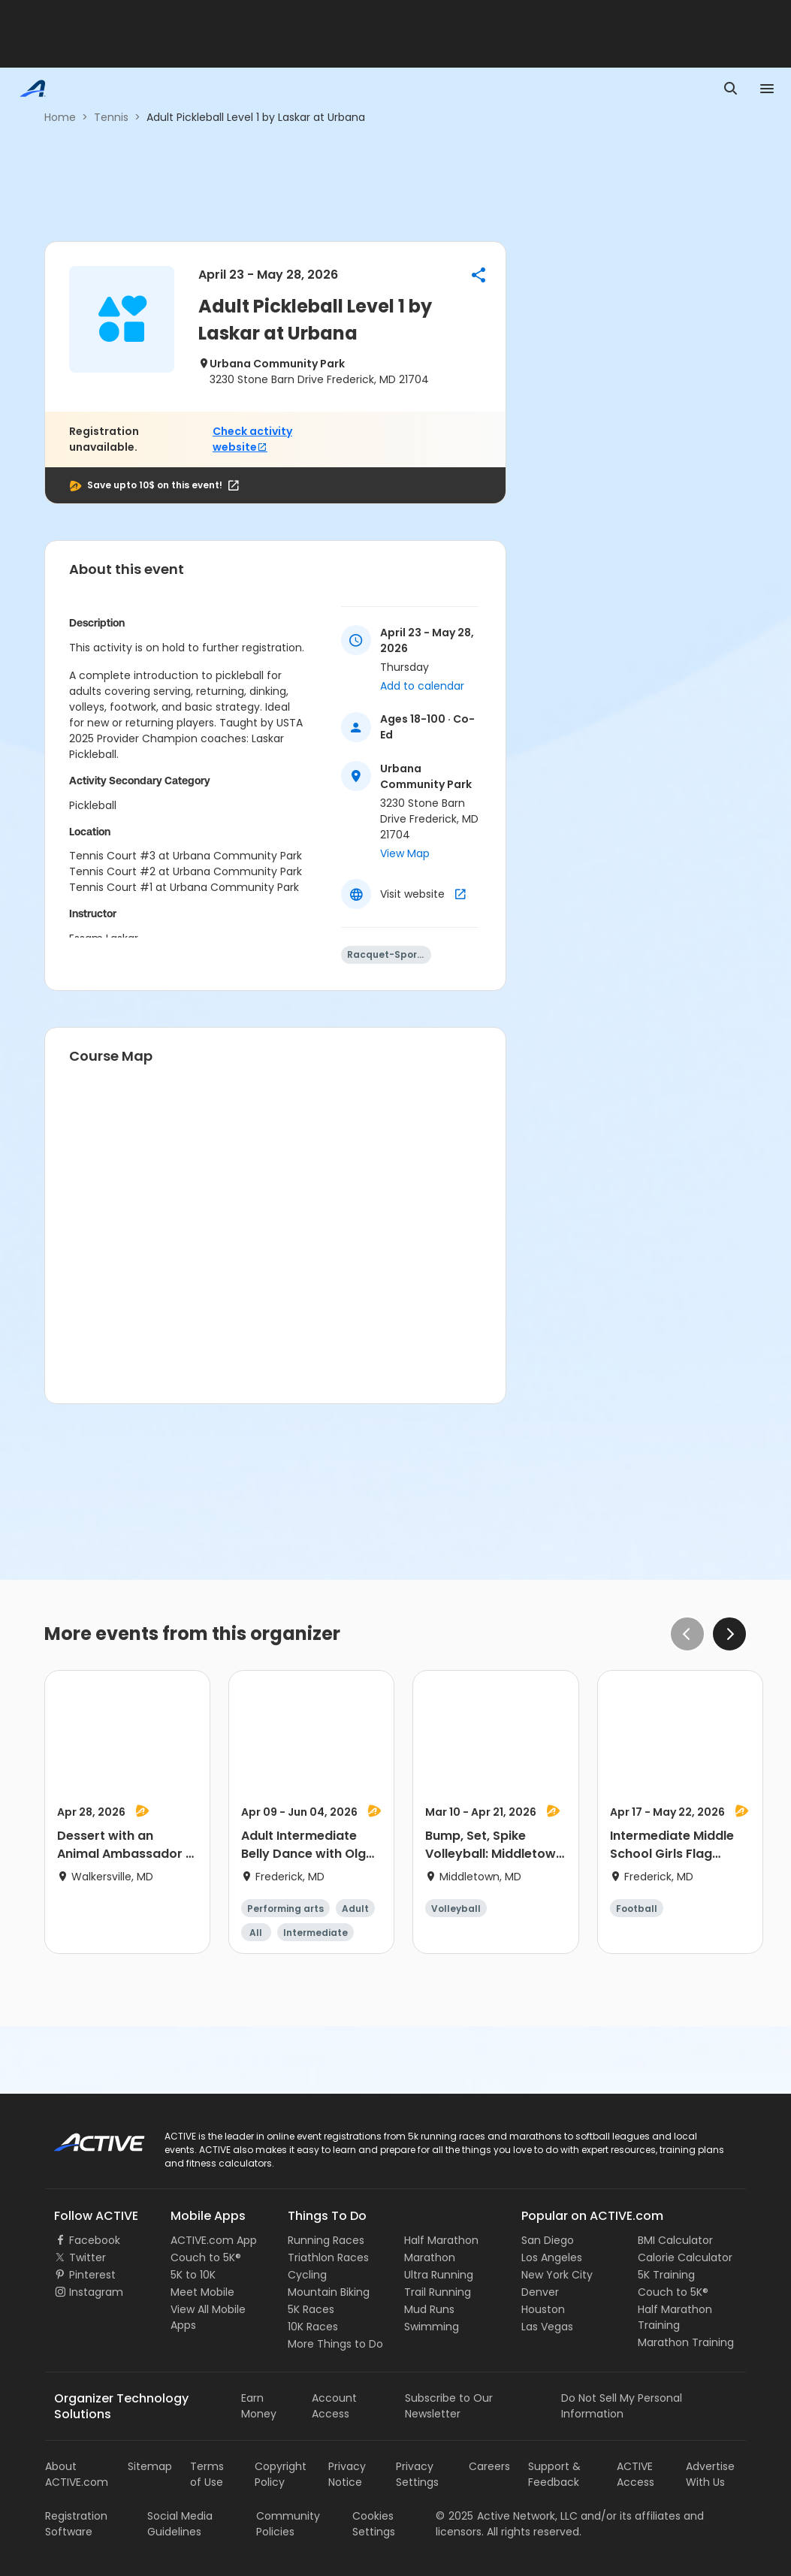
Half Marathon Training (675, 2317)
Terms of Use (207, 2474)
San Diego (547, 2240)
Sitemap (150, 2466)
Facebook (94, 2240)
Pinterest (92, 2274)
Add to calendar (422, 685)
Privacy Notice (347, 2474)
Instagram (96, 2292)
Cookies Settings (373, 2523)
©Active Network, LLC (507, 2515)
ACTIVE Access (635, 2474)
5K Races (311, 2309)
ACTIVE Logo (86, 2137)
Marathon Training (686, 2342)
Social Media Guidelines (180, 2523)
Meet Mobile (202, 2292)
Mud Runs (429, 2309)
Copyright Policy (280, 2474)
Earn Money (258, 2405)
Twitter (87, 2257)
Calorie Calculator (685, 2257)
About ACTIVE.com (76, 2474)
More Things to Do (335, 2343)
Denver (540, 2292)
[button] (478, 275)
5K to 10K (193, 2274)
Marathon (429, 2257)
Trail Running (437, 2292)
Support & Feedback (554, 2474)
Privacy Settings (417, 2474)
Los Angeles (551, 2257)
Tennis (111, 117)
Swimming (431, 2326)
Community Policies (288, 2523)
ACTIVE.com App (214, 2240)
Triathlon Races (328, 2257)
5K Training (666, 2274)
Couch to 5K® (206, 2257)
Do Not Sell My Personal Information (621, 2405)
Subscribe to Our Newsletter (449, 2405)
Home (60, 117)
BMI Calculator (675, 2240)
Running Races (326, 2240)
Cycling (307, 2274)
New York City (557, 2274)
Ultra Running (438, 2274)
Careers (489, 2466)
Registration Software (76, 2523)
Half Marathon (441, 2240)
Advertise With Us (710, 2474)
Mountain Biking (329, 2292)
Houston (543, 2309)
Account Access (334, 2405)
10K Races (313, 2326)
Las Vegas (547, 2326)
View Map (405, 853)
